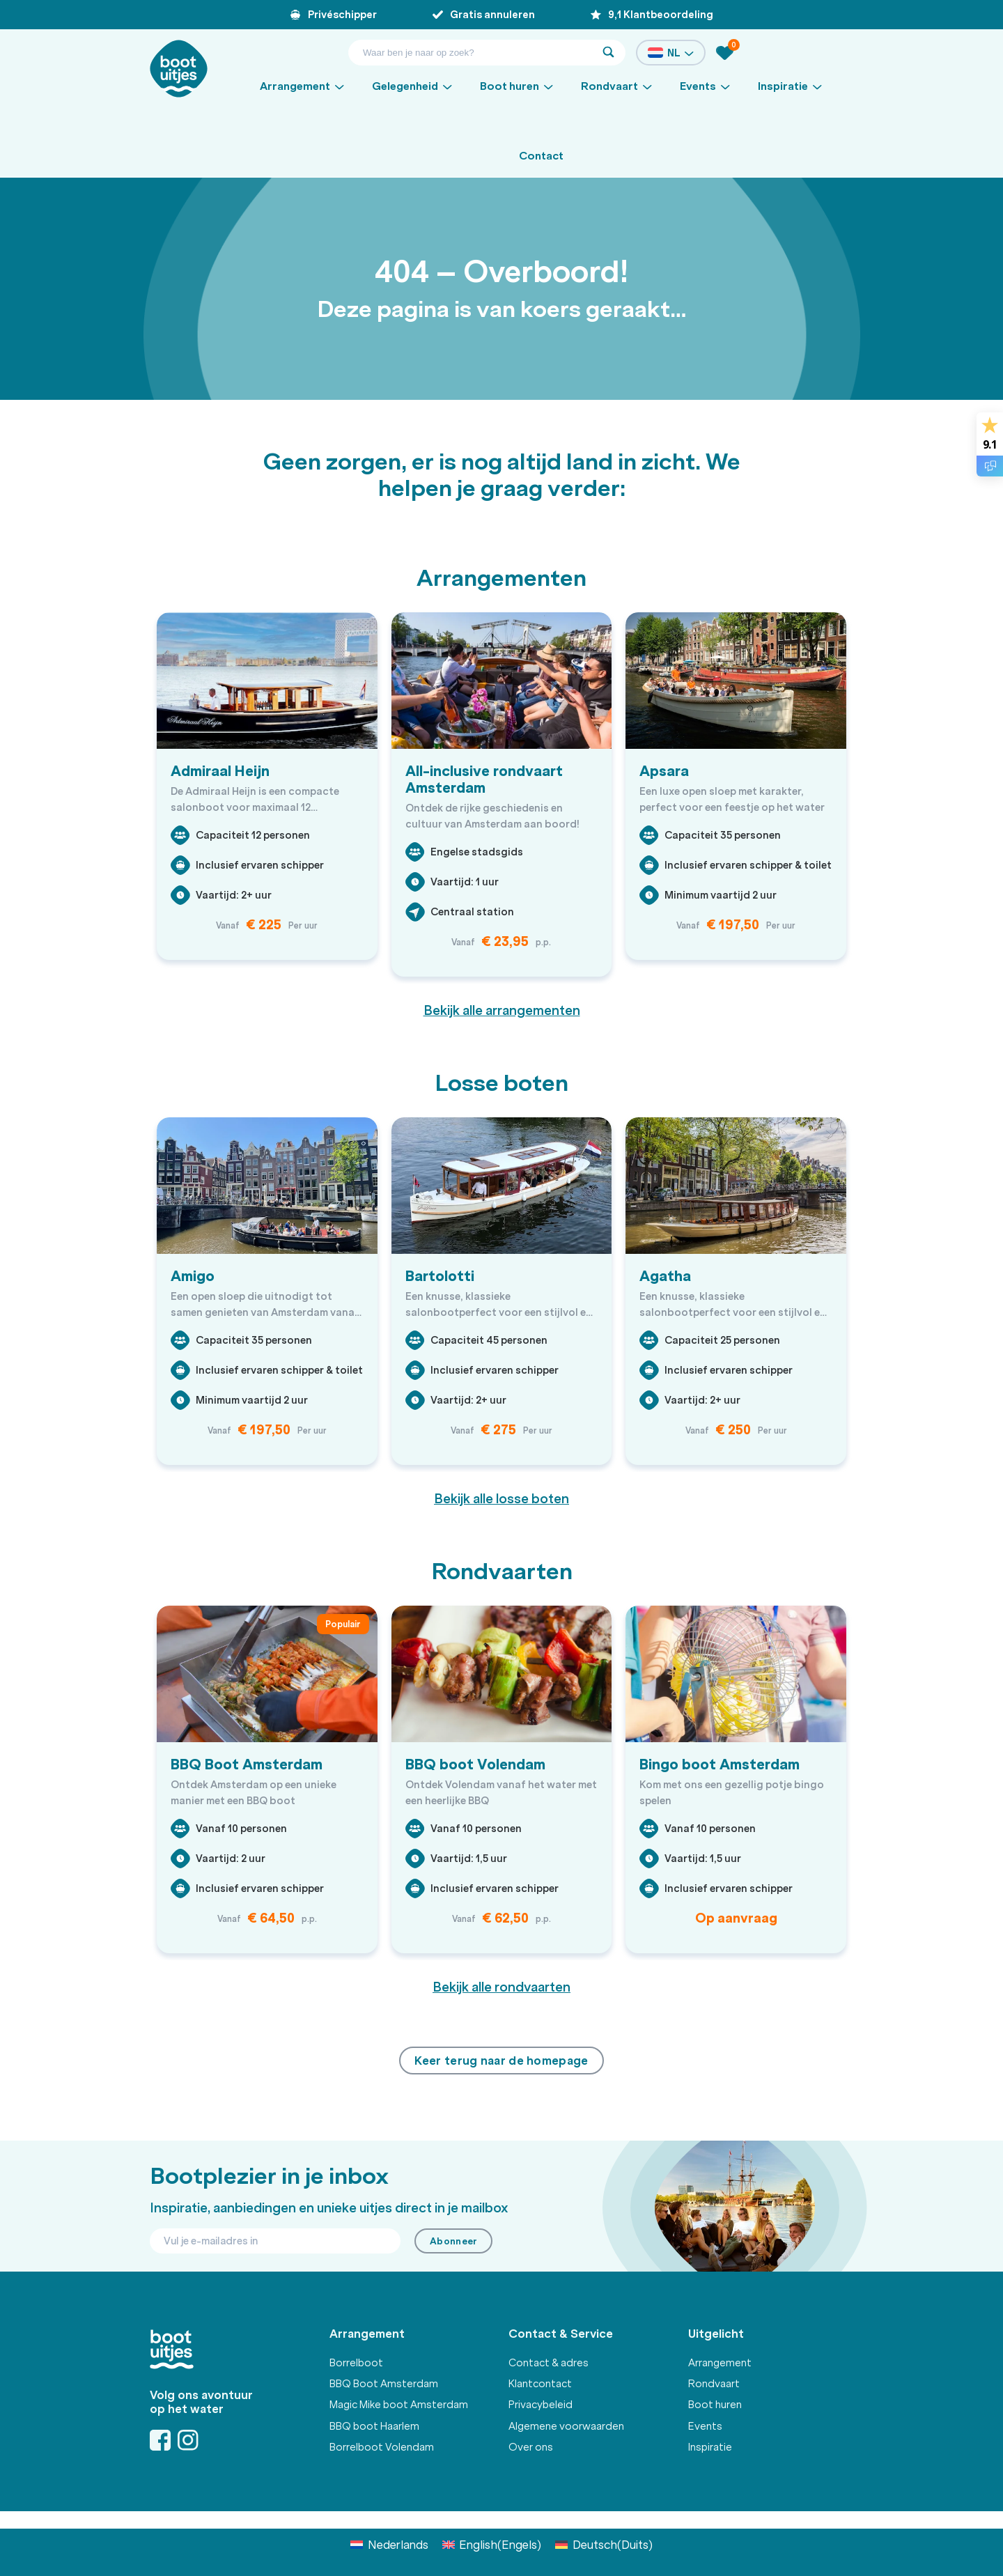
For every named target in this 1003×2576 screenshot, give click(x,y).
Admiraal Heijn (220, 771)
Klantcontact (540, 2383)
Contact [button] (541, 155)
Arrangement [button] (295, 86)
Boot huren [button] (509, 86)
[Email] (275, 2240)
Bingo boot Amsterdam (719, 1764)
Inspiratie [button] (783, 86)
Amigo (193, 1276)
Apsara (664, 771)
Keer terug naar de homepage (501, 2060)
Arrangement (720, 2363)
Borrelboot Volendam (381, 2447)
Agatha (665, 1276)
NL (671, 53)
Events (705, 2426)
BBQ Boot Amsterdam (246, 1764)
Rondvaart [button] (609, 86)
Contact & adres (548, 2363)
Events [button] (698, 86)
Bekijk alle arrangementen (501, 1010)
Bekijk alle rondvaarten (501, 1987)
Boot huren (715, 2404)
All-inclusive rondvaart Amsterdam (484, 779)
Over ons (530, 2447)
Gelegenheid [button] (405, 86)
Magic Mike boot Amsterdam (398, 2404)
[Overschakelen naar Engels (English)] (491, 2544)
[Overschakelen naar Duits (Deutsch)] (603, 2544)
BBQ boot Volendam (475, 1764)
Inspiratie (710, 2447)
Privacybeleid (540, 2404)
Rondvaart (714, 2383)
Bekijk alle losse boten (501, 1499)
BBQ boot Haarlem (374, 2426)
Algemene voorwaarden (566, 2426)
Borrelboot (356, 2363)
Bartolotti (439, 1276)
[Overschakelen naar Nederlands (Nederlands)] (389, 2544)
